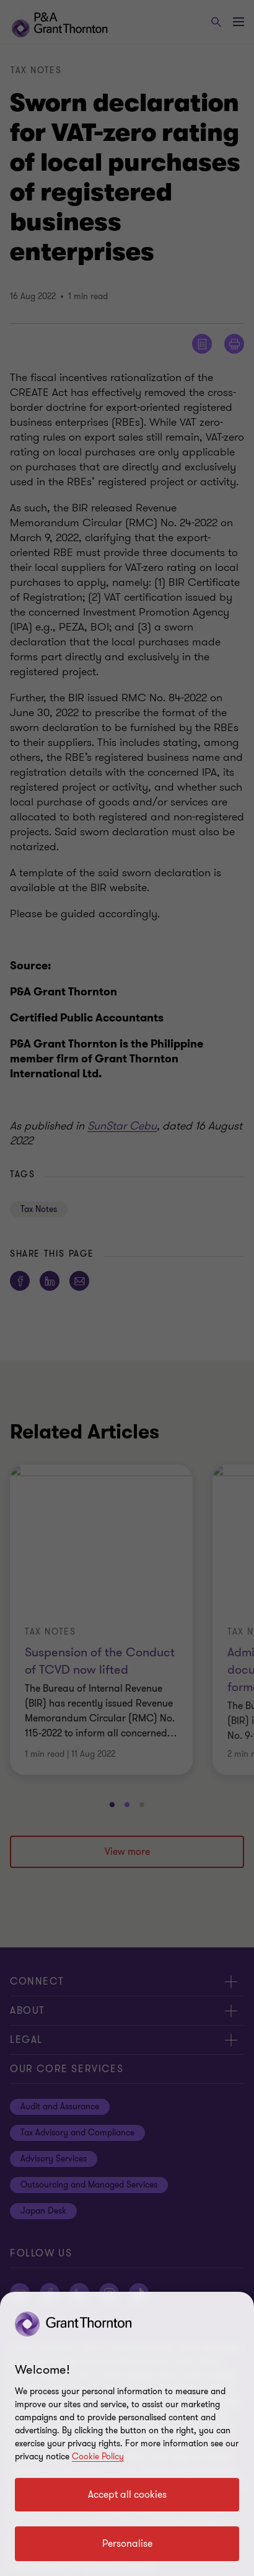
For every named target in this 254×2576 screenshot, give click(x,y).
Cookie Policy (98, 2456)
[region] (127, 2434)
